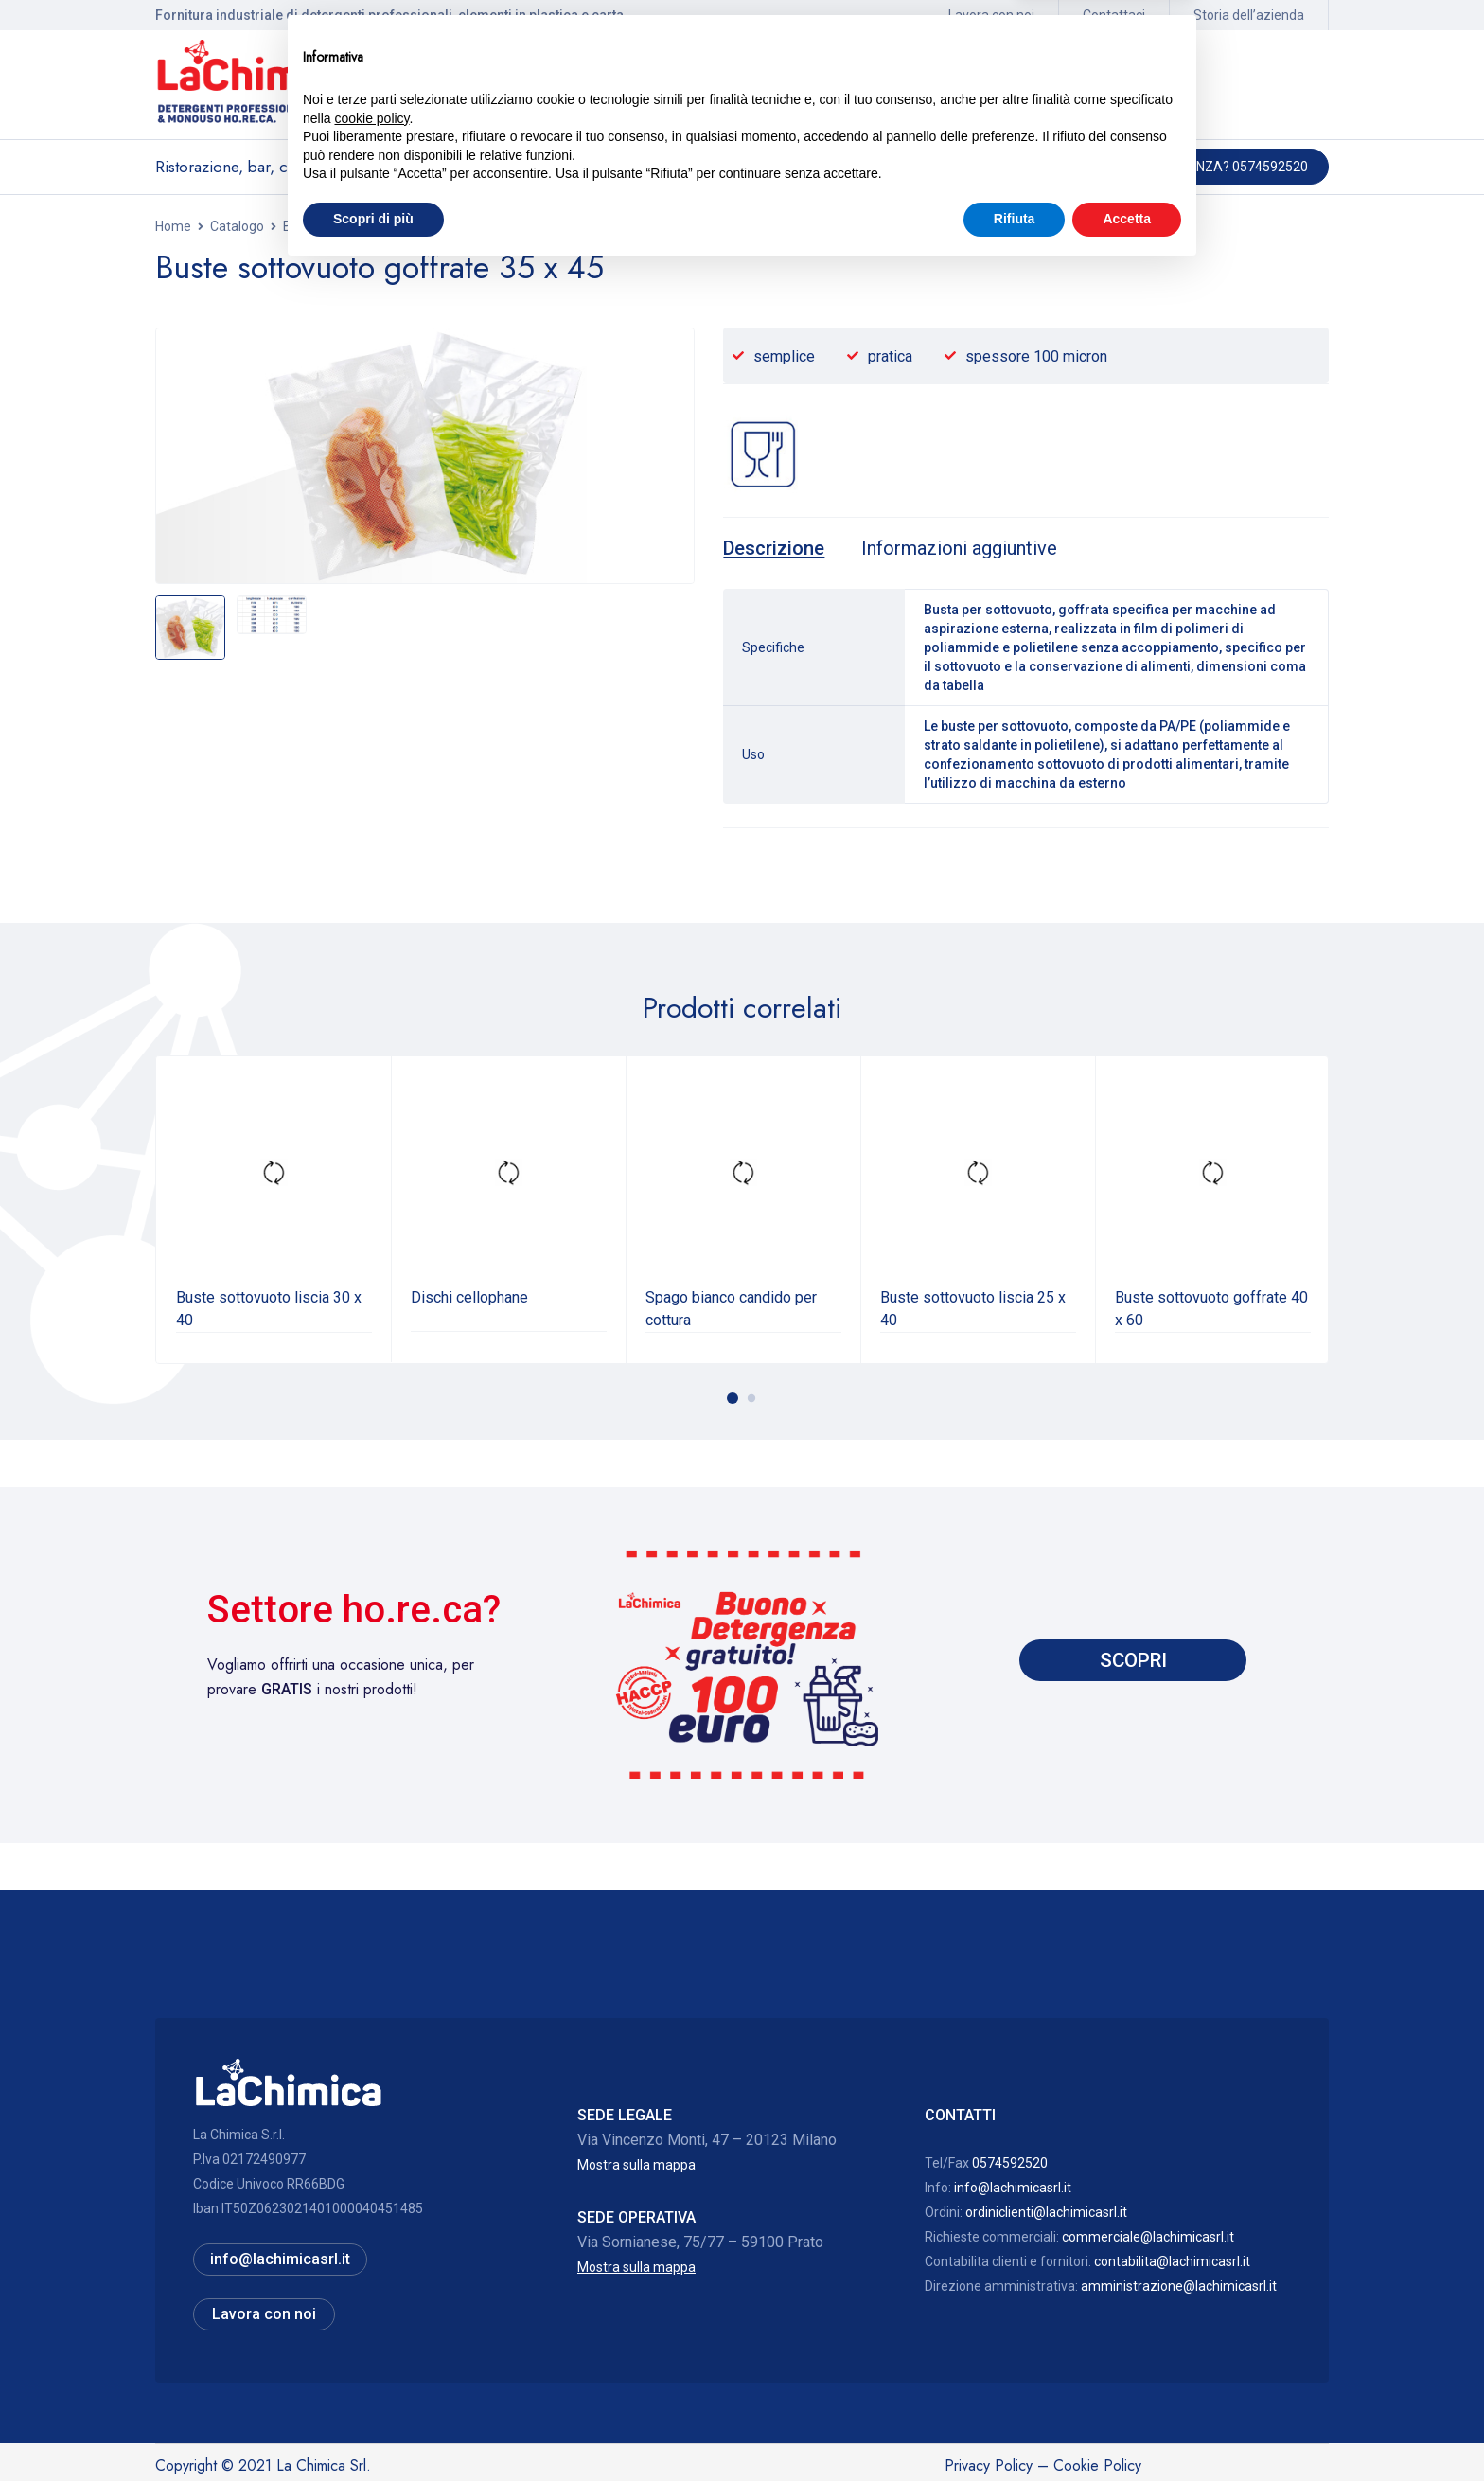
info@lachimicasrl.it (1012, 2185)
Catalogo (237, 226)
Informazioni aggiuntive (969, 548)
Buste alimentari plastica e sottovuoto (396, 226)
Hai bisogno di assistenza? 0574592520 (1177, 166)
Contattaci (1114, 15)
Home (173, 226)
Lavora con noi (991, 15)
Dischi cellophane (469, 1295)
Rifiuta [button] (1014, 2429)
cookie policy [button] (371, 2328)
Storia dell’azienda (1248, 15)
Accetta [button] (1127, 2429)
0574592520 (1010, 2161)
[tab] (776, 548)
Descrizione (776, 548)
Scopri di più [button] (373, 2429)
